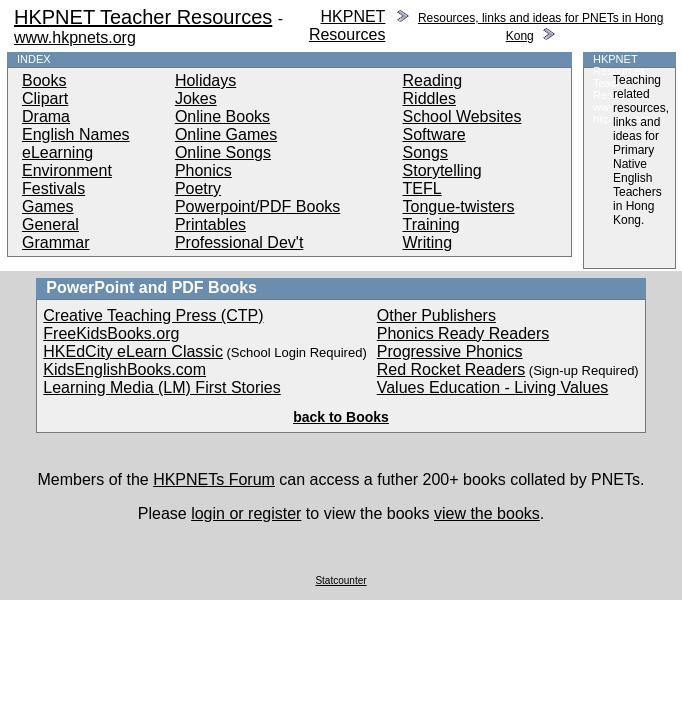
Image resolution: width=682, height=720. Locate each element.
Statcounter (340, 580)
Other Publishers (436, 315)
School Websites (462, 116)
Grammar (56, 242)
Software (434, 134)
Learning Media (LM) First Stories (161, 387)
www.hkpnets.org (75, 37)
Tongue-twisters (459, 206)
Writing (428, 242)
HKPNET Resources (347, 25)
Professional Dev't (239, 242)
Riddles (429, 98)
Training (431, 224)
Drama (46, 116)
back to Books (341, 417)
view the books (487, 513)
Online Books (222, 116)
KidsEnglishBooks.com (124, 369)
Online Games (226, 134)
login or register (246, 513)
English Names (76, 134)
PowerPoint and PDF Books (151, 287)
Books (44, 80)
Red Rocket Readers (451, 369)
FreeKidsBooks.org (111, 333)
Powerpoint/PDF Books (257, 206)
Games (48, 206)
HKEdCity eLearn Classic (133, 351)
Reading (433, 80)
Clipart (45, 98)
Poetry (198, 188)
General (50, 224)
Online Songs (223, 152)
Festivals (53, 188)
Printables (210, 224)
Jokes (196, 98)
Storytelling (442, 170)
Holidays (205, 80)
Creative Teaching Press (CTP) (153, 315)
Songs (425, 152)
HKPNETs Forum (214, 479)
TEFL (422, 188)
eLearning (57, 152)
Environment (67, 170)
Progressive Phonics (450, 351)
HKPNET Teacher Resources (143, 17)
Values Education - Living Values (493, 387)
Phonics (203, 170)
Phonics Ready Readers (463, 333)
